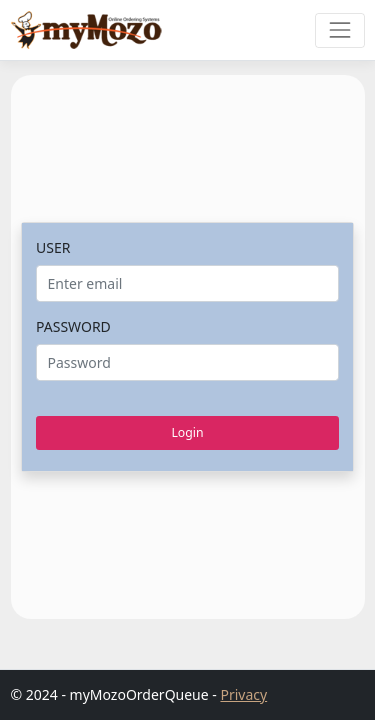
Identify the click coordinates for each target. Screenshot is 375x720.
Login (187, 432)
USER (53, 247)
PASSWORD (73, 326)
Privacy (243, 694)
